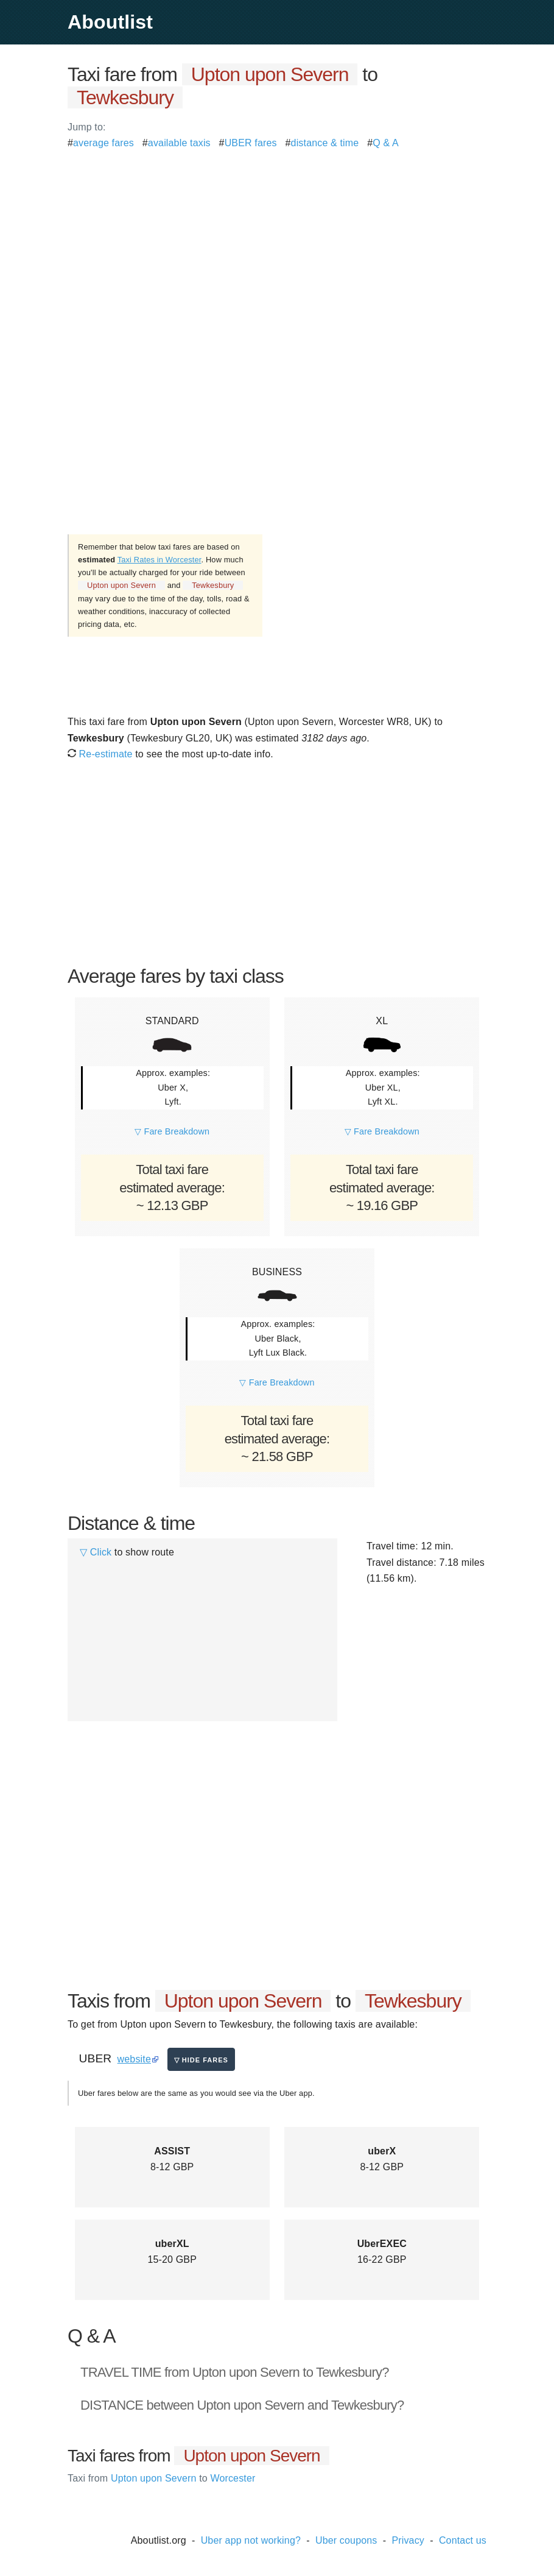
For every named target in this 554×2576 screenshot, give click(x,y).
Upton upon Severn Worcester (161, 2478)
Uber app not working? (251, 2540)
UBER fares (251, 143)
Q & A (386, 143)
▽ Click (95, 1552)
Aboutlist (110, 22)
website (134, 2059)
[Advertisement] (277, 236)
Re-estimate (100, 754)
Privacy (407, 2540)
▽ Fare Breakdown (172, 1131)
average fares (103, 143)
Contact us (462, 2540)
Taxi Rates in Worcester (159, 559)
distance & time (325, 143)
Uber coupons (346, 2540)
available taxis (179, 143)
